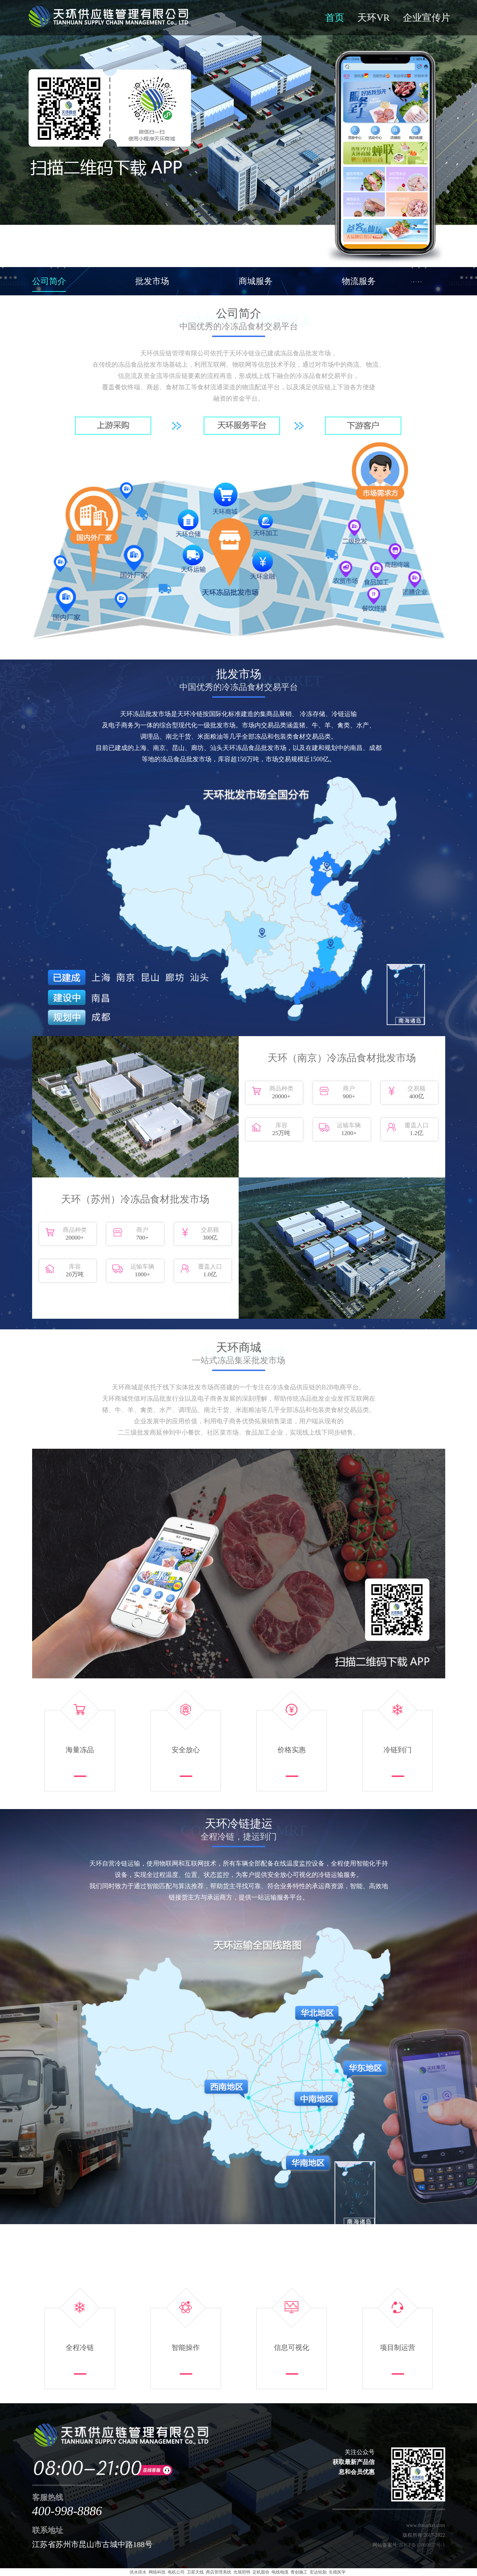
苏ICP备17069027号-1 (422, 2545)
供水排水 (138, 2572)
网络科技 (157, 2572)
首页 (334, 17)
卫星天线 (195, 2572)
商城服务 (256, 281)
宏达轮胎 (318, 2572)
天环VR (373, 17)
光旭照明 (241, 2572)
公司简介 (49, 281)
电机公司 (176, 2572)
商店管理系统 (218, 2572)
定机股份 (260, 2572)
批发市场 (152, 281)
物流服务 (359, 281)
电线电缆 (280, 2572)
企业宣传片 (427, 17)
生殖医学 (337, 2572)
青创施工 (299, 2572)
